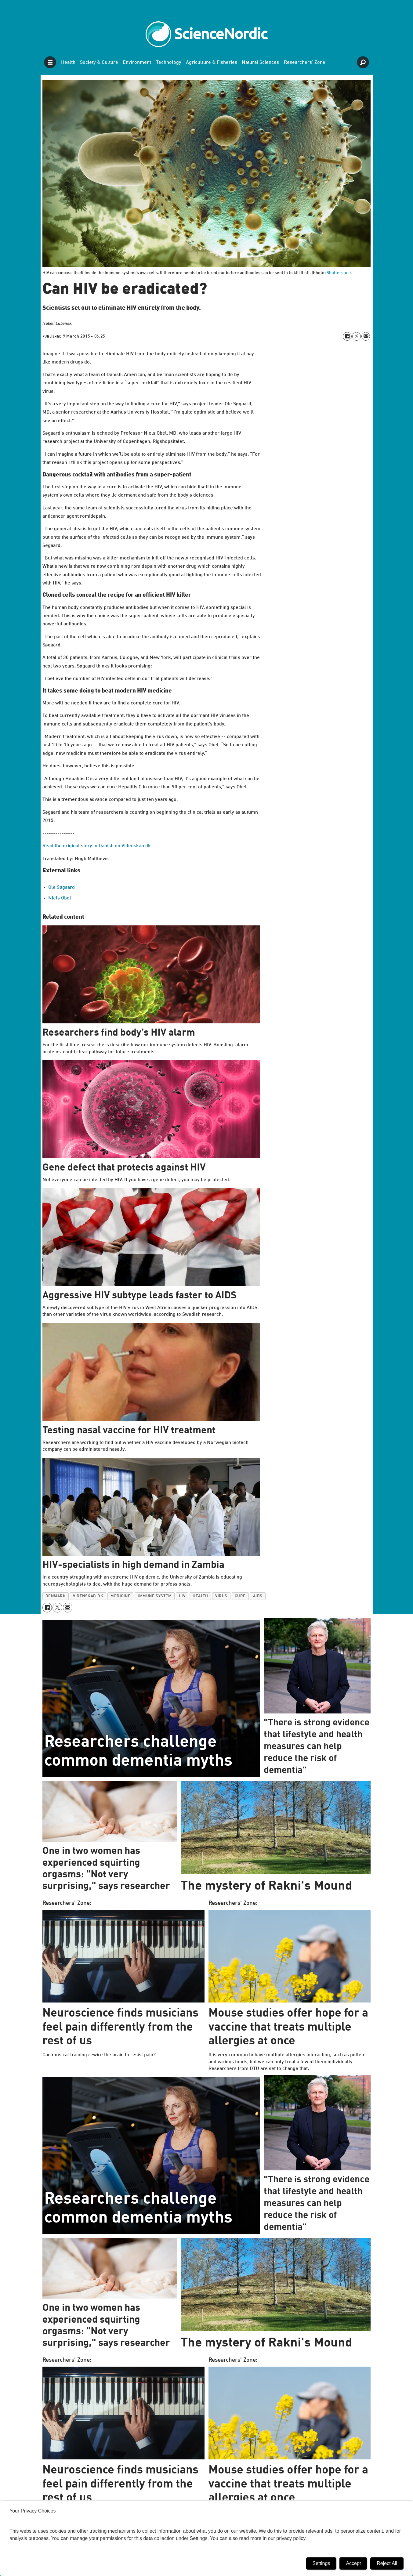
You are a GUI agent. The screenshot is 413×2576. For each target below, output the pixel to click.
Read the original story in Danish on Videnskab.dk (96, 846)
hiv (182, 1596)
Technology (168, 62)
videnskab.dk (88, 1596)
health (200, 1596)
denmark (55, 1596)
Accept (353, 2563)
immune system (155, 1596)
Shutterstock (339, 273)
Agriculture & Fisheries (211, 62)
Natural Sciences (260, 62)
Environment (137, 62)
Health (68, 62)
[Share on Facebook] (347, 336)
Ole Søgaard (61, 887)
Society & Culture (99, 62)
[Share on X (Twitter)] (356, 336)
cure (240, 1596)
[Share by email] (365, 336)
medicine (120, 1596)
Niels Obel (59, 898)
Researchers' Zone (304, 62)
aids (258, 1596)
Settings (321, 2563)
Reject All (387, 2563)
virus (221, 1596)
